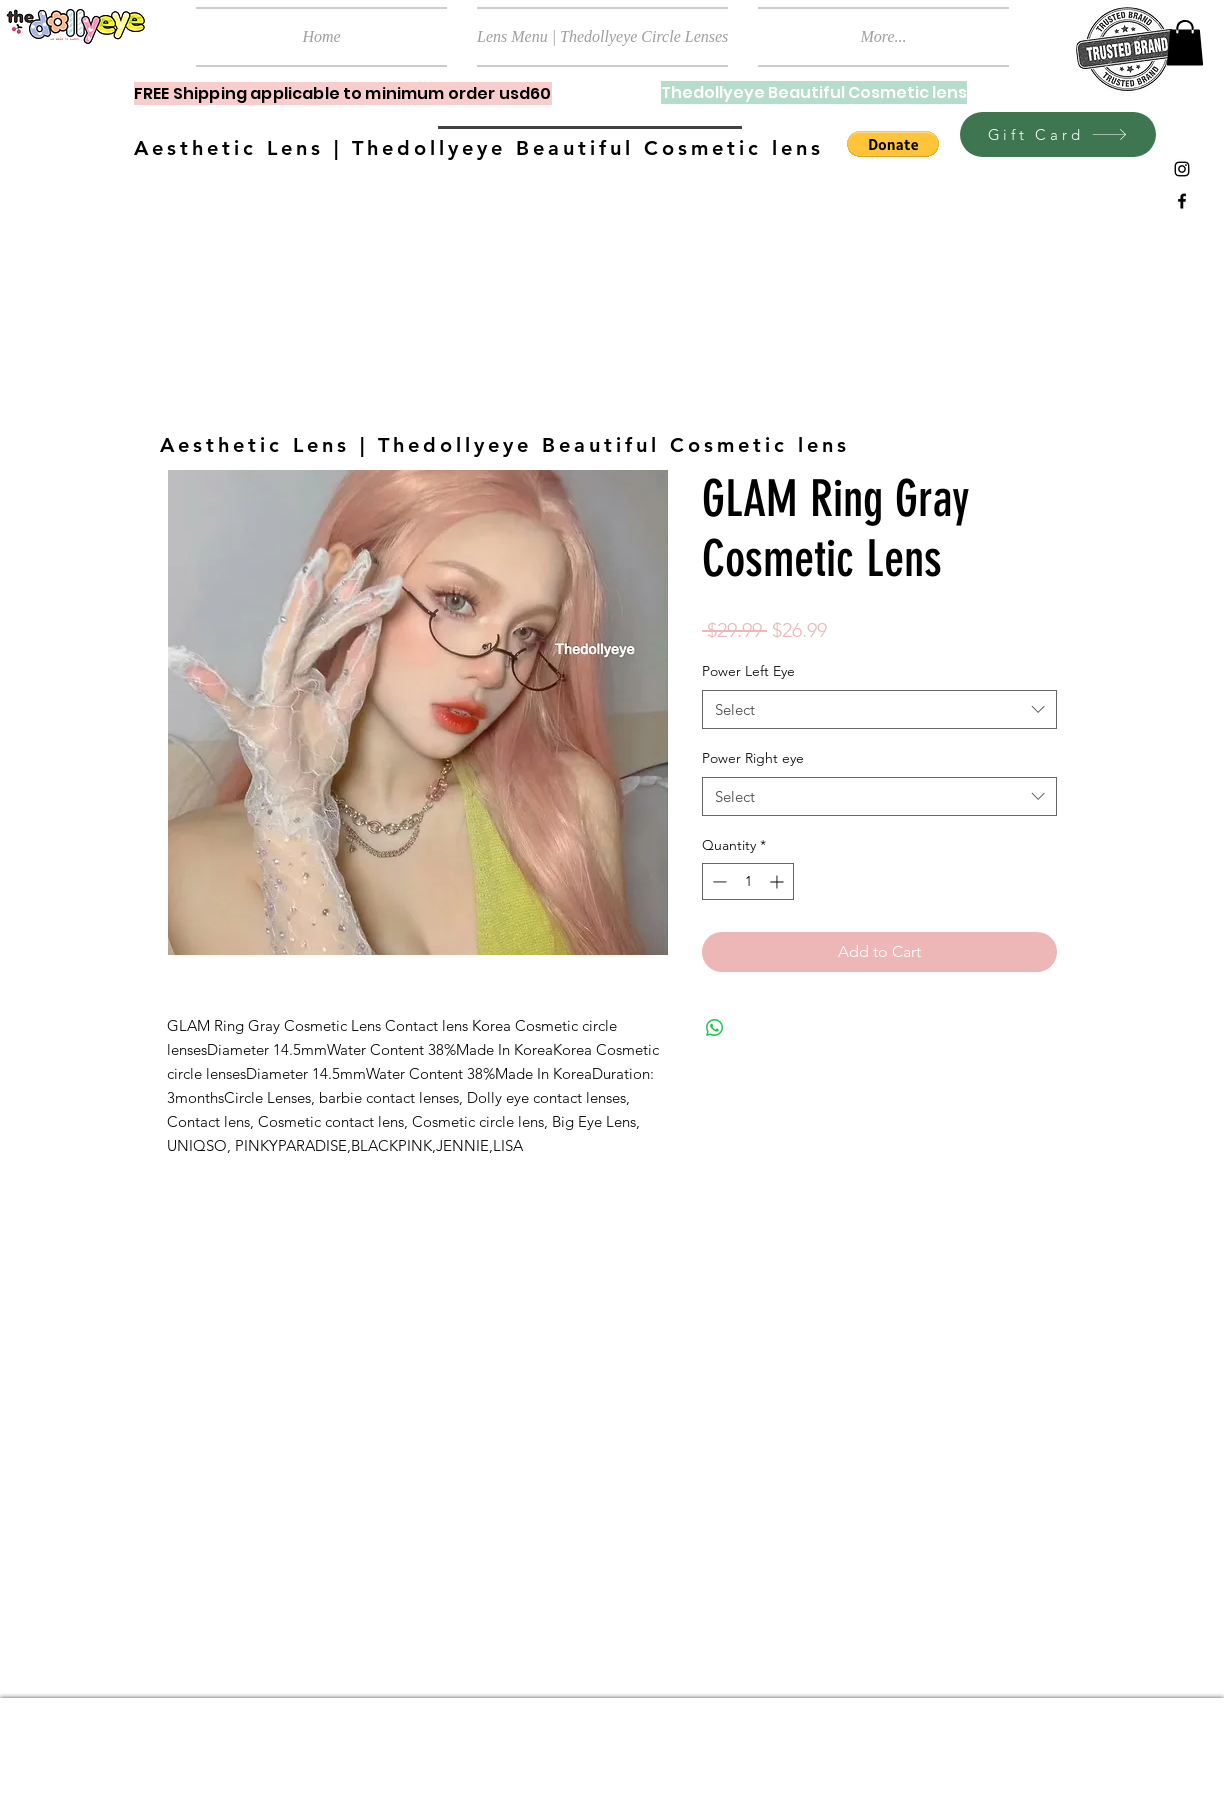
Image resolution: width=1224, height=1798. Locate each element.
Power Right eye (753, 758)
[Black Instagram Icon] (1182, 169)
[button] (1185, 42)
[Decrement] (717, 881)
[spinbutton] (748, 881)
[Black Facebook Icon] (1182, 201)
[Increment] (778, 881)
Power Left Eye (748, 671)
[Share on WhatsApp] (715, 1028)
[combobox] (879, 709)
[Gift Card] (1058, 134)
